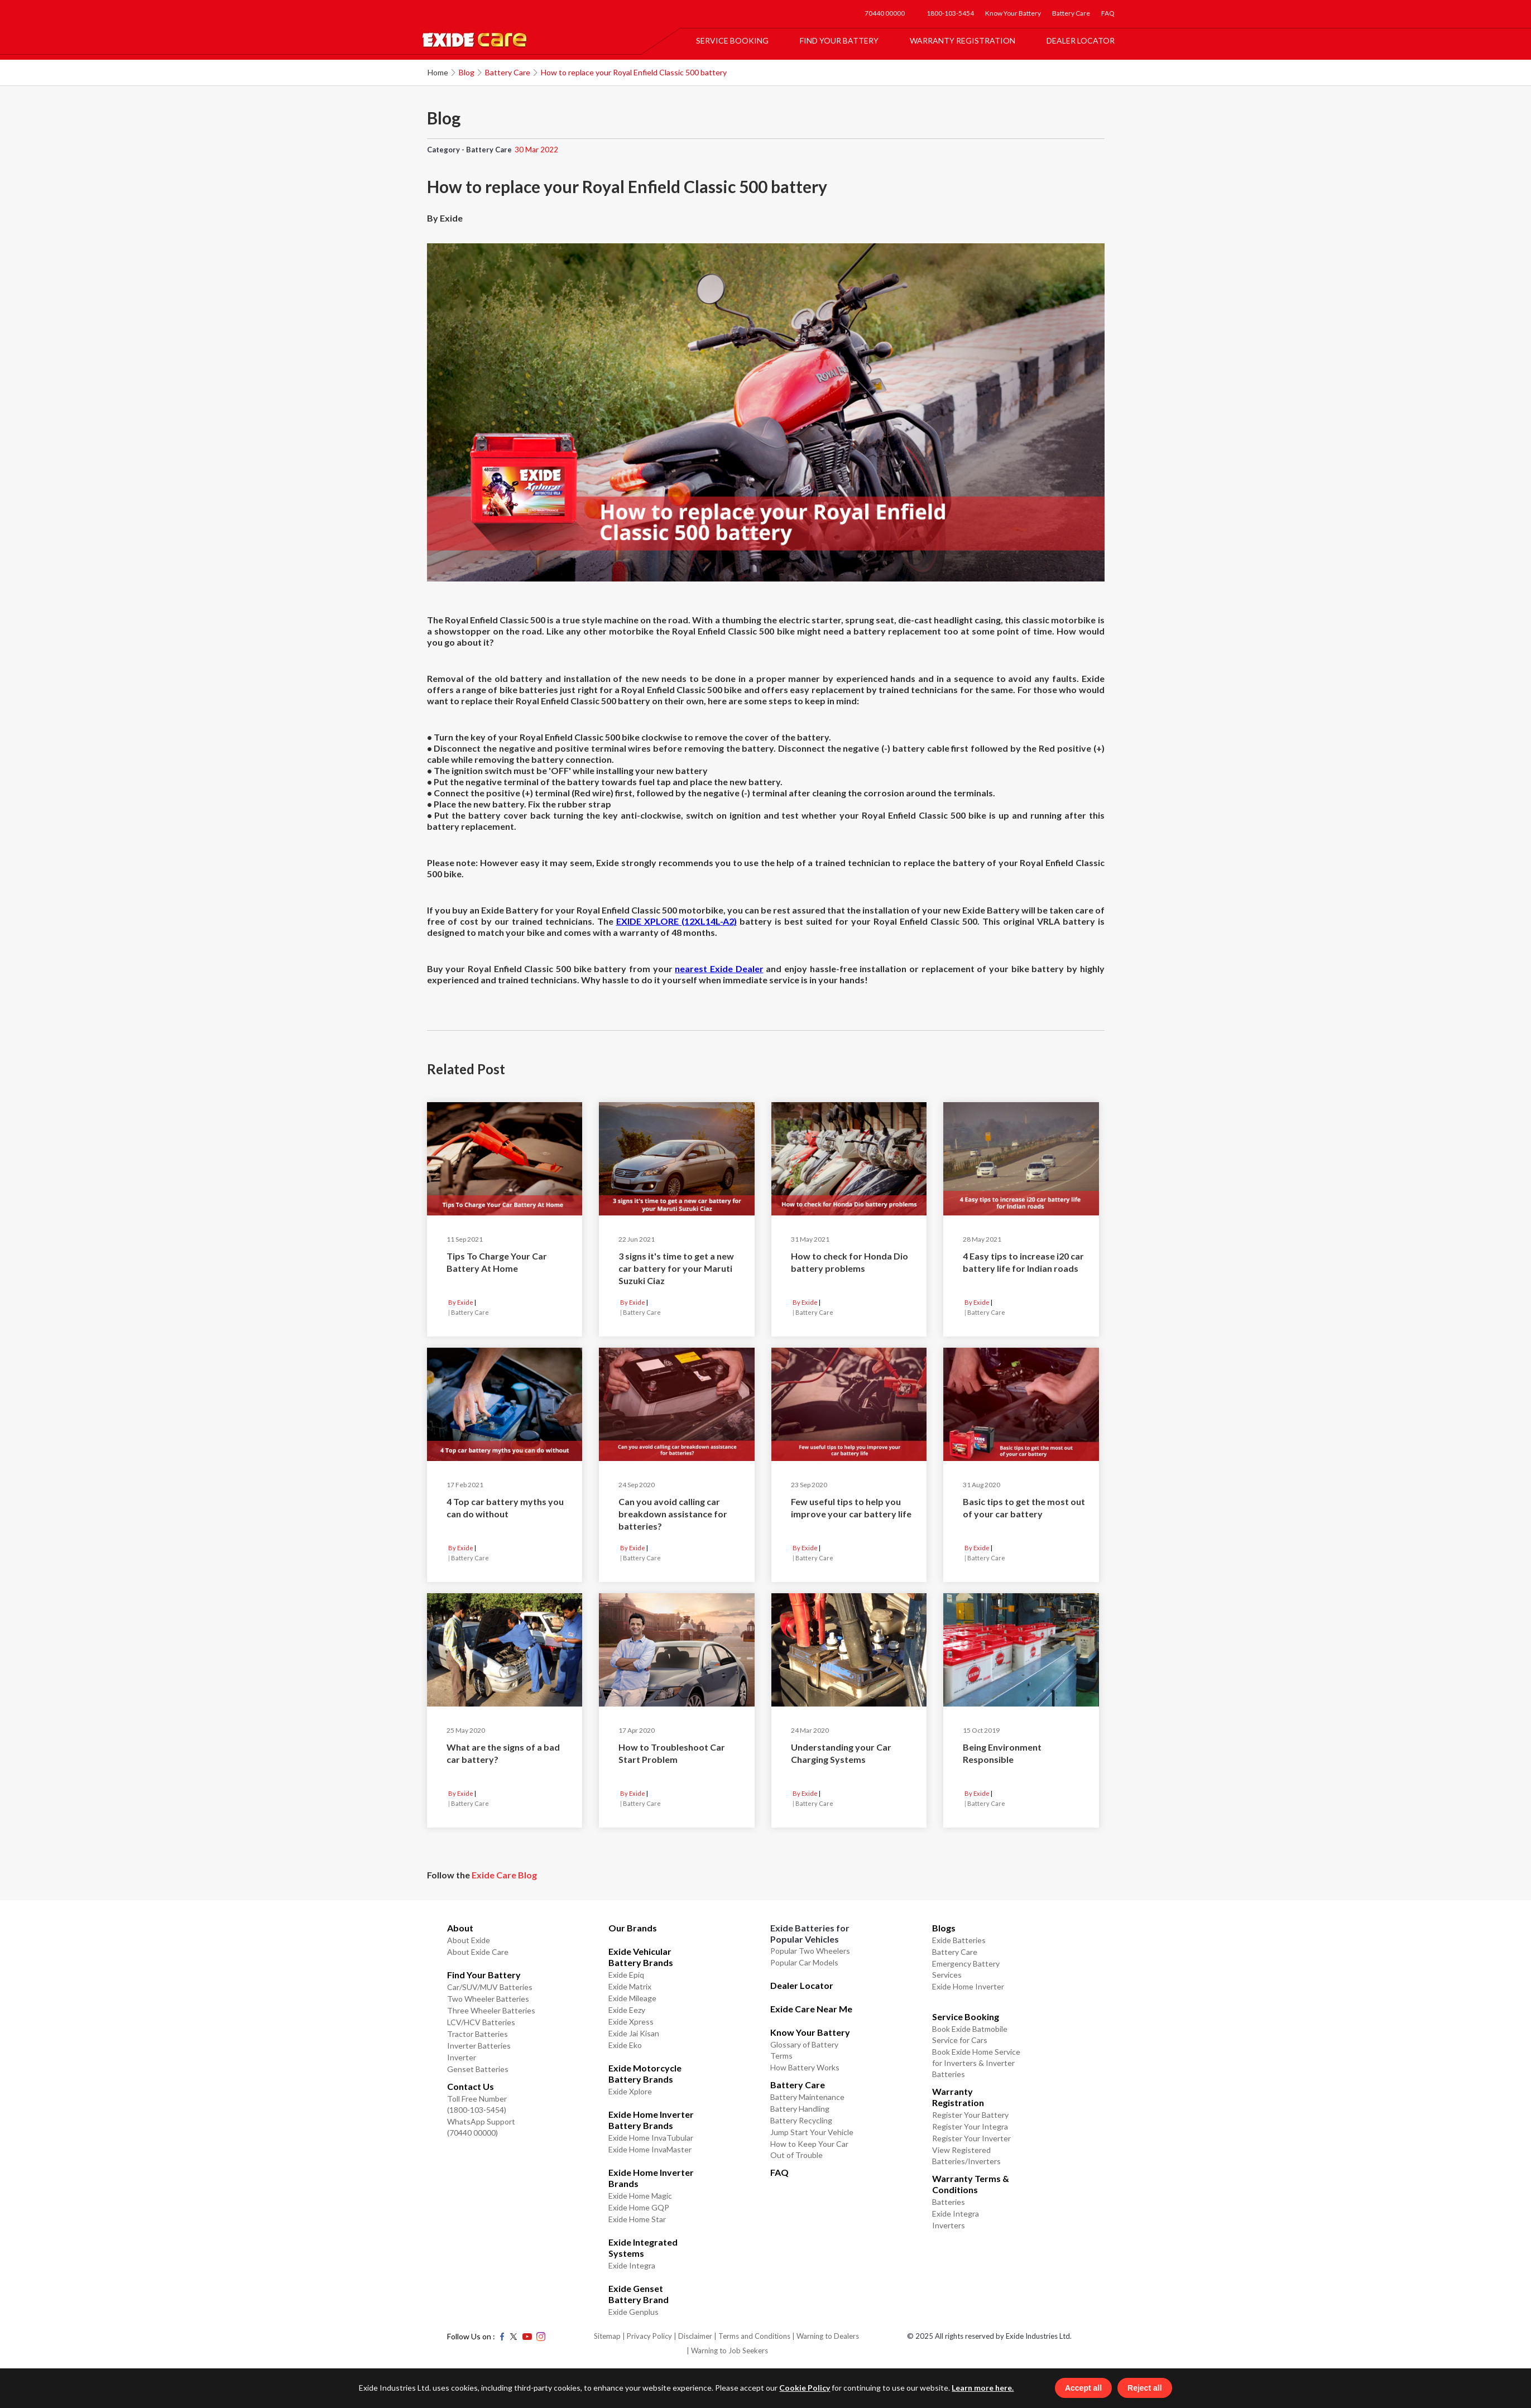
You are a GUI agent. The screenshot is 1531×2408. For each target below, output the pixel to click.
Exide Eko (625, 2045)
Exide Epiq (626, 1974)
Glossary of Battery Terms (804, 2050)
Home (438, 72)
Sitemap (607, 2336)
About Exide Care (477, 1952)
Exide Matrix (629, 1986)
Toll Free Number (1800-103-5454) (477, 2104)
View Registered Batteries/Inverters (966, 2155)
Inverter (461, 2057)
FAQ (1108, 13)
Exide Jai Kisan (633, 2033)
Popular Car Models (804, 1962)
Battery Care (1071, 13)
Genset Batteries (477, 2069)
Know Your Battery (1013, 13)
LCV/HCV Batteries (481, 2022)
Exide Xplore (630, 2091)
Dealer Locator (1081, 40)
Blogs (944, 1927)
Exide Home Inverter (968, 1986)
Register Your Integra (970, 2126)
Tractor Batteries (477, 2034)
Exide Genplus (633, 2311)
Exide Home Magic (640, 2195)
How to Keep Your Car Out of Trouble (809, 2149)
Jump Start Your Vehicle (811, 2132)
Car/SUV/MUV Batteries (489, 1987)
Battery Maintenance (807, 2097)
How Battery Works (804, 2067)
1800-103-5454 (950, 13)
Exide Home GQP (638, 2207)
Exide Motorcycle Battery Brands (644, 2073)
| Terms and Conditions (752, 2336)
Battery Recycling (801, 2120)
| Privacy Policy (647, 2336)
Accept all (1085, 2387)
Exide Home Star (637, 2219)
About (460, 1927)
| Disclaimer (693, 2336)
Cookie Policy (803, 2387)
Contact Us (470, 2086)
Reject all (1146, 2387)
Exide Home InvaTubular (650, 2137)
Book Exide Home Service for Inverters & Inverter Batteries (976, 2063)
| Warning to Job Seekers (727, 2350)
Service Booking (732, 40)
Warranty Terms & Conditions (970, 2184)
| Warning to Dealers (825, 2336)
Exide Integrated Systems (643, 2247)
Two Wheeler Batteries (488, 1998)
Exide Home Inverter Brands (651, 2178)
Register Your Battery (970, 2114)
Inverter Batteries (479, 2045)
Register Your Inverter (971, 2138)
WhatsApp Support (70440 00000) (481, 2127)
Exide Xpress (631, 2021)
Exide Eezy (626, 2010)
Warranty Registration (962, 40)
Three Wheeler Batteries (491, 2010)
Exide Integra (631, 2265)
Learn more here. (981, 2387)
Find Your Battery (839, 40)
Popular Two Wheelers (810, 1950)
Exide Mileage (632, 1998)
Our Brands (632, 1927)
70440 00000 (885, 13)
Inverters (948, 2225)
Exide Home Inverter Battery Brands (651, 2120)
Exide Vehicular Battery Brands (640, 1957)
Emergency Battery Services (966, 1969)
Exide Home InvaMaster (650, 2149)
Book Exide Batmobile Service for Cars (969, 2034)
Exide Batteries (959, 1940)
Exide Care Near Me (811, 2008)
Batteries (948, 2202)
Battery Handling (799, 2108)
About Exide (468, 1940)
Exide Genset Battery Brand (638, 2294)
